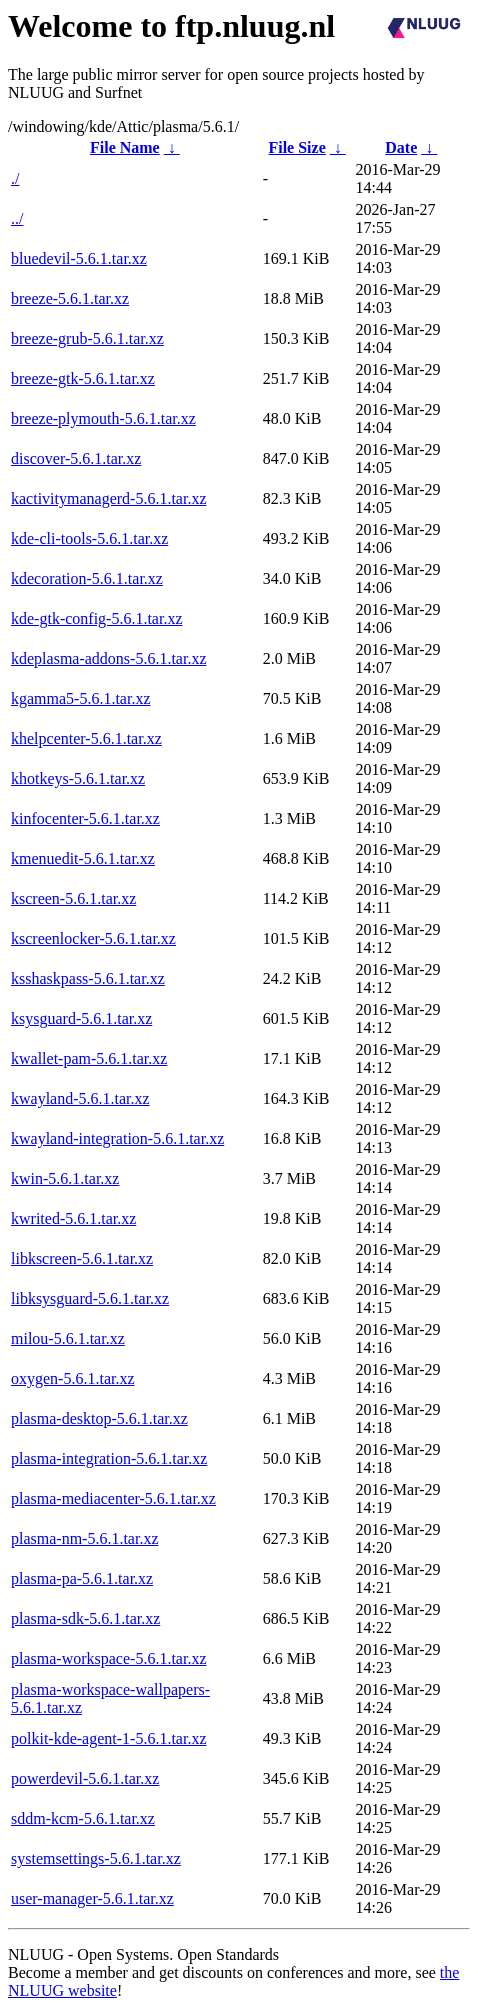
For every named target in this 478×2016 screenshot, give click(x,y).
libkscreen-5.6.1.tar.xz (82, 1258)
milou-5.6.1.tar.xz (68, 1338)
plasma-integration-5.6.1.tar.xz (109, 1458)
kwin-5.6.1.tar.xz (65, 1178)
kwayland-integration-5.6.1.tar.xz (117, 1138)
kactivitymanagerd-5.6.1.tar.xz (108, 498)
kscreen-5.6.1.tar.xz (73, 898)
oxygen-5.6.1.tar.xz (73, 1378)
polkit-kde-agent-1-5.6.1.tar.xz (109, 1738)
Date (401, 147)
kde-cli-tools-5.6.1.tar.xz (89, 538)
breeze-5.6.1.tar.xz (70, 298)
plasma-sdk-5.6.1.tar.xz (85, 1618)
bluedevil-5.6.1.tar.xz (79, 258)
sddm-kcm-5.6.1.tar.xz (83, 1818)
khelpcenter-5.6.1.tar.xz (86, 738)
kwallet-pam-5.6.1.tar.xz (89, 1058)
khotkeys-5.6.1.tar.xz (78, 778)
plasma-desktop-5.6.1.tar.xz (99, 1418)
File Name (125, 147)
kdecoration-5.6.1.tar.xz (87, 578)
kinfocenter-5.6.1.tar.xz (85, 818)
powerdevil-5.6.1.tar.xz (85, 1778)
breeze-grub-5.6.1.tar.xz (87, 338)
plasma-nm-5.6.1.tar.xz (85, 1538)
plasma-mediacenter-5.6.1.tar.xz (113, 1498)
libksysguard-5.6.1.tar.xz (90, 1298)
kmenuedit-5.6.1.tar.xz (83, 858)
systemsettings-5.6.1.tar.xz (96, 1858)
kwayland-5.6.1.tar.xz (80, 1098)
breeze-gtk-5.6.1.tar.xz (83, 378)
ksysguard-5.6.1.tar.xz (81, 1018)
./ (15, 178)
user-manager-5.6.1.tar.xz (92, 1898)
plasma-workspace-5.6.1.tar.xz (108, 1658)
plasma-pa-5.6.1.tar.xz (82, 1578)
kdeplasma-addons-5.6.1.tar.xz (109, 658)
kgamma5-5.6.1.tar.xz (81, 698)
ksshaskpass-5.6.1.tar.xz (88, 978)
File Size (296, 147)
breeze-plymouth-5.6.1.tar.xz (103, 418)
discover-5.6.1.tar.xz (76, 458)
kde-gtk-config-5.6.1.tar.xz (97, 618)
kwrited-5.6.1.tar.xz (73, 1218)
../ (17, 218)
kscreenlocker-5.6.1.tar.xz (93, 938)
